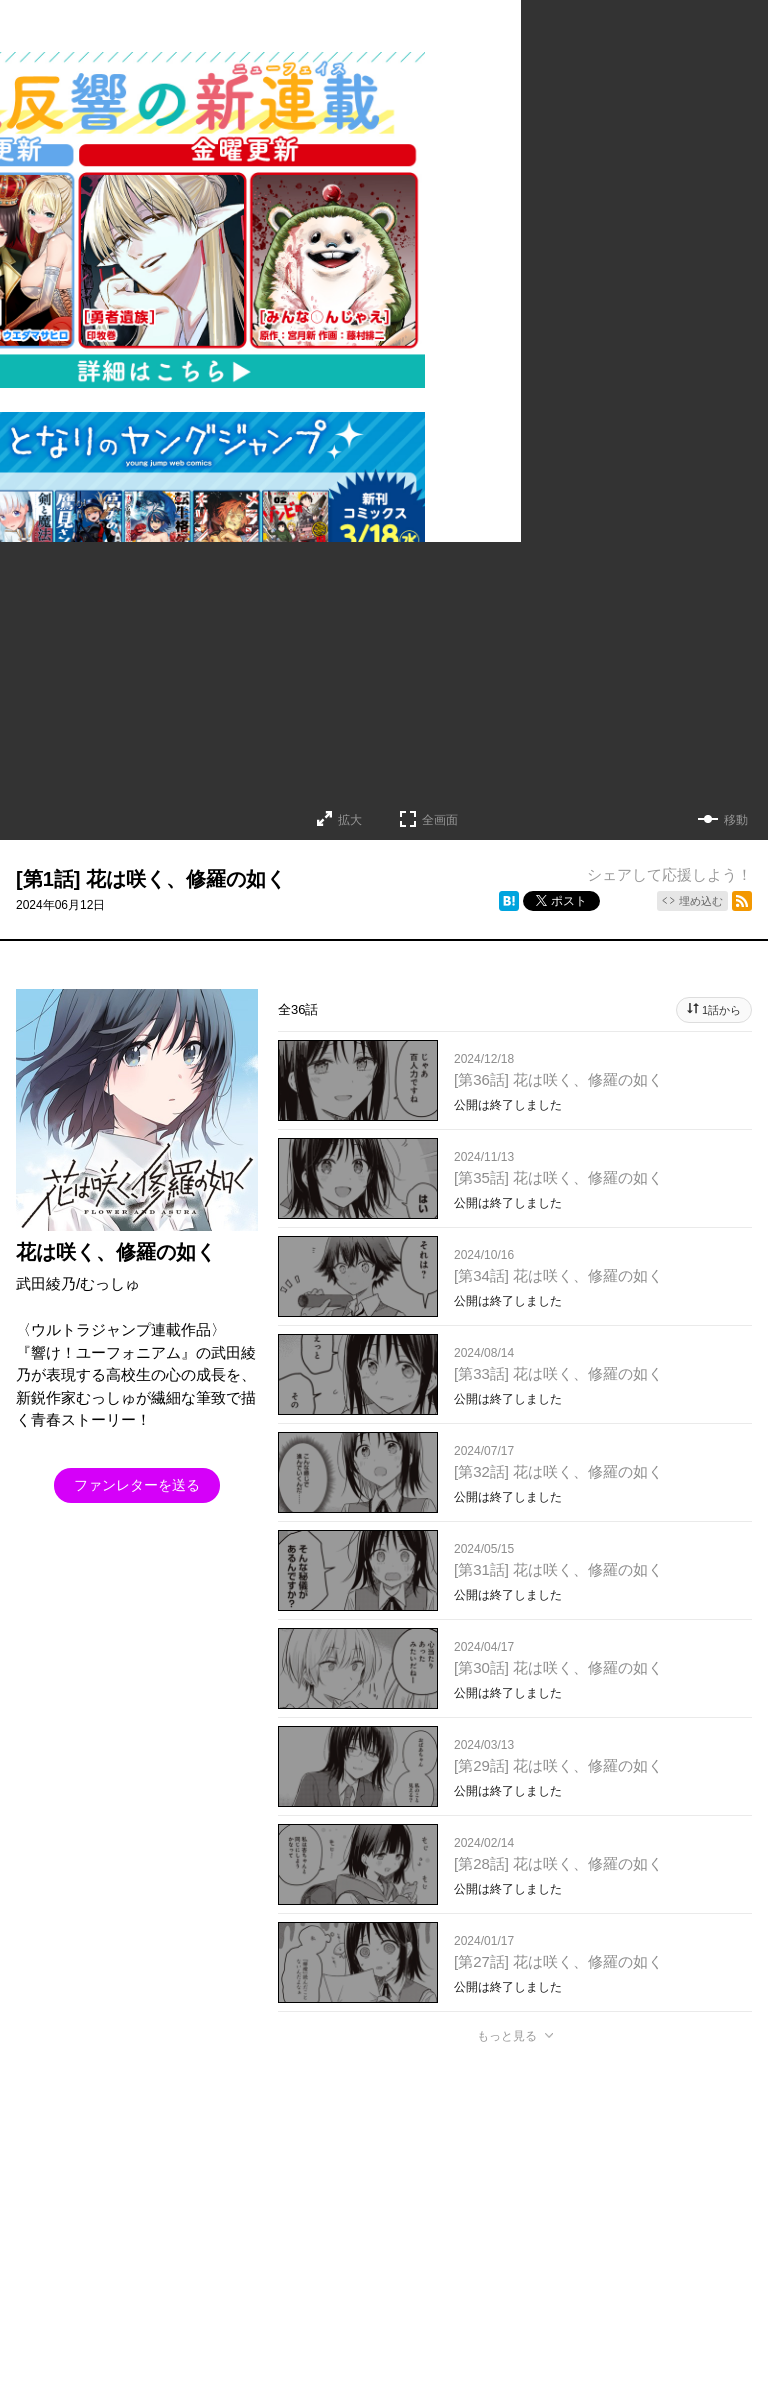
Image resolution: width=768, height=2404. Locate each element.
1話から (721, 1010)
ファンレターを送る (137, 1485)
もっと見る (507, 2036)
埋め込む (701, 901)
